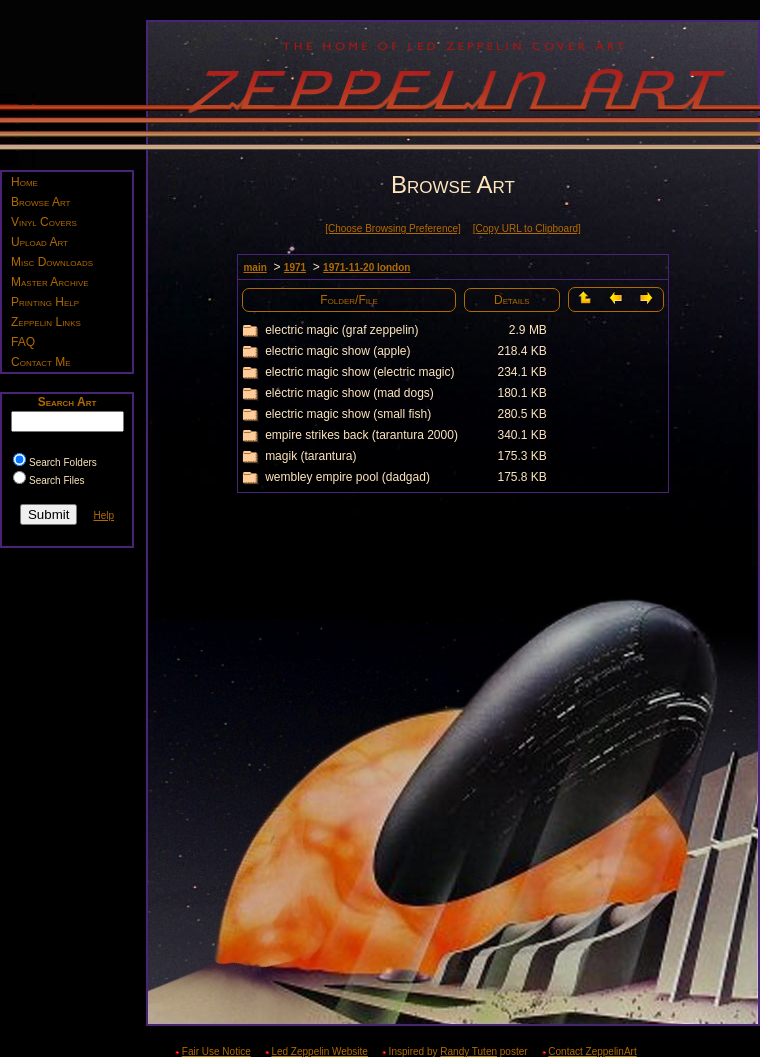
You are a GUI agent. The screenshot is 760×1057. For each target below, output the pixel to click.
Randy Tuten (468, 1051)
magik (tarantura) (310, 456)
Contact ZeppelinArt (592, 1051)
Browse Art (40, 202)
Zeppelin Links (46, 322)
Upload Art (39, 242)
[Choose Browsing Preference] (393, 228)
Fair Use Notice (216, 1051)
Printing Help (45, 302)
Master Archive (50, 282)
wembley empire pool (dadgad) (347, 477)
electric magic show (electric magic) (359, 372)
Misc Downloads (52, 262)
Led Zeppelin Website (319, 1051)
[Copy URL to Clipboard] (527, 228)
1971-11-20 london (366, 267)
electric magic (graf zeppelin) (341, 330)
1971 (295, 267)
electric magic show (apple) (337, 351)
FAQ (23, 342)
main (254, 267)
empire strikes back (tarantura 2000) (361, 435)
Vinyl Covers (44, 222)
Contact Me (41, 362)
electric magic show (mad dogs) (349, 393)
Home (24, 182)
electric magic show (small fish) (348, 414)
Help (103, 515)
